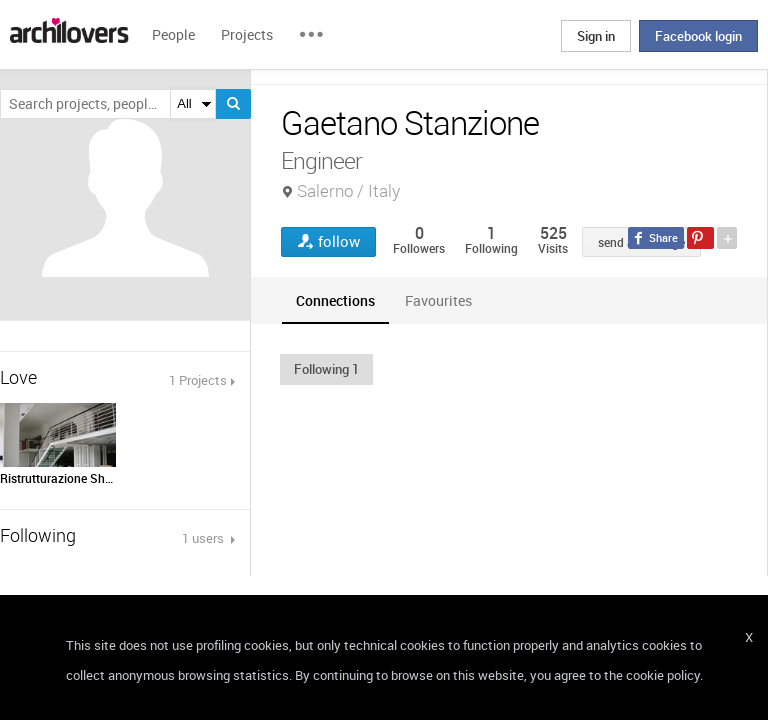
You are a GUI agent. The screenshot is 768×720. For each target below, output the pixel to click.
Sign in (596, 36)
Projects (247, 34)
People (173, 34)
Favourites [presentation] (438, 300)
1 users (204, 538)
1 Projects (198, 380)
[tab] (335, 300)
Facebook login (698, 36)
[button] (326, 369)
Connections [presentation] (335, 300)
